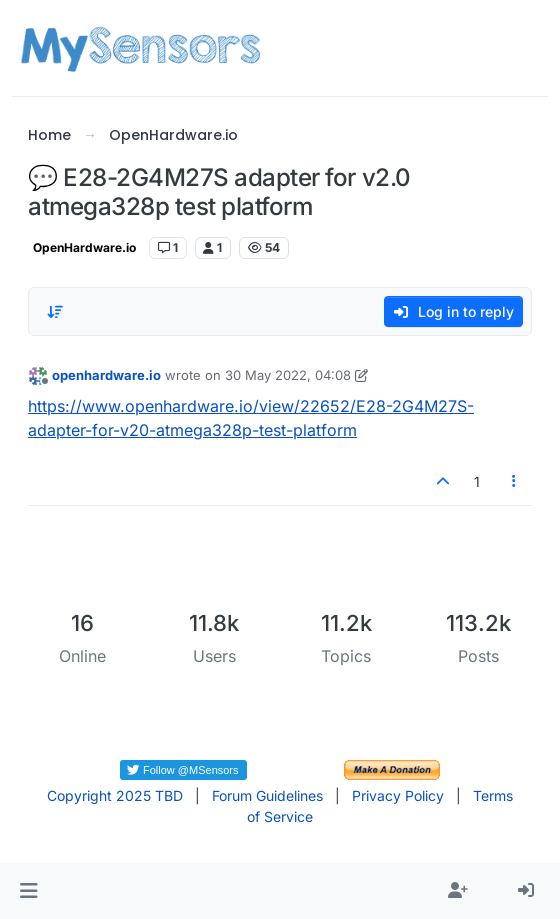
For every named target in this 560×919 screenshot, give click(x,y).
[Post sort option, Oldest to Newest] (55, 312)
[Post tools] (515, 481)
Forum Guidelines (267, 795)
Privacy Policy (398, 795)
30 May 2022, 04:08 (288, 375)
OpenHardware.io (84, 247)
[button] (28, 891)
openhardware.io (106, 375)
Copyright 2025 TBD (115, 795)
